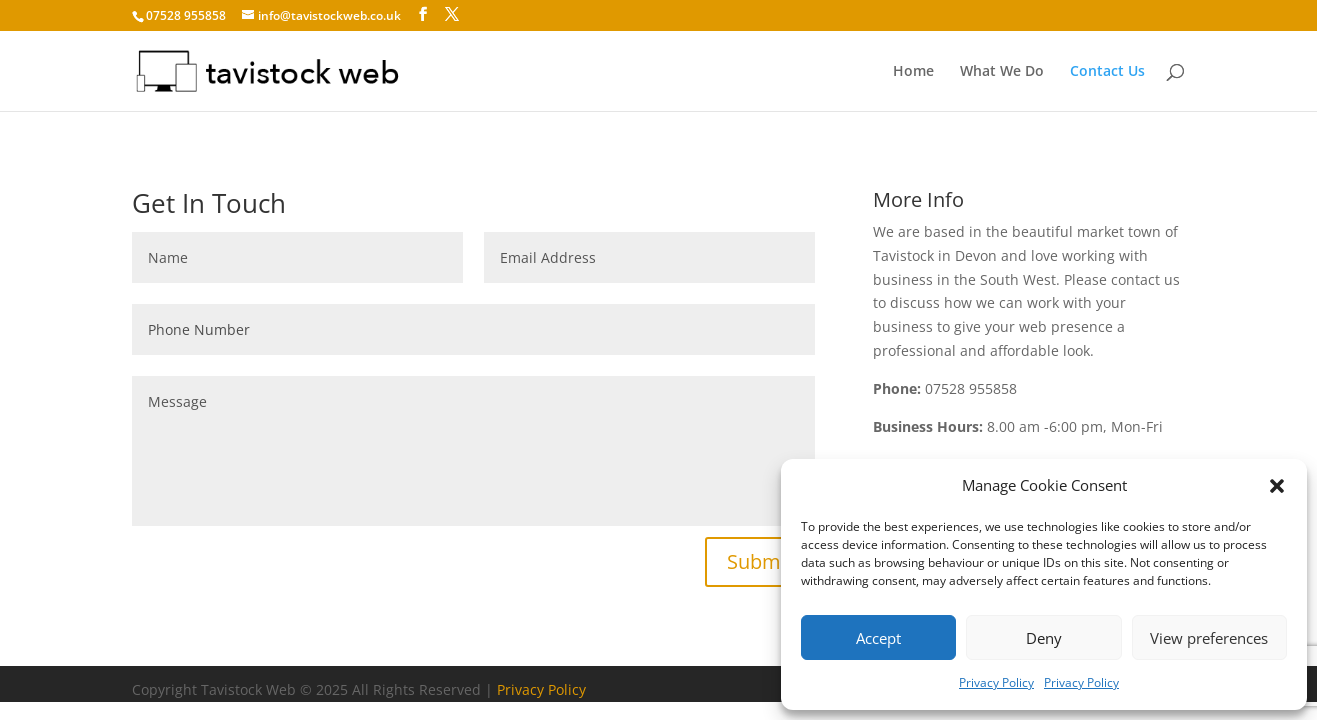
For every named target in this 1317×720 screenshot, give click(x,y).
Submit (760, 561)
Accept (878, 638)
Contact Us (1107, 72)
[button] (1277, 486)
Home (913, 72)
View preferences (1209, 638)
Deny (1044, 638)
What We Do (1002, 72)
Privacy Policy (996, 682)
